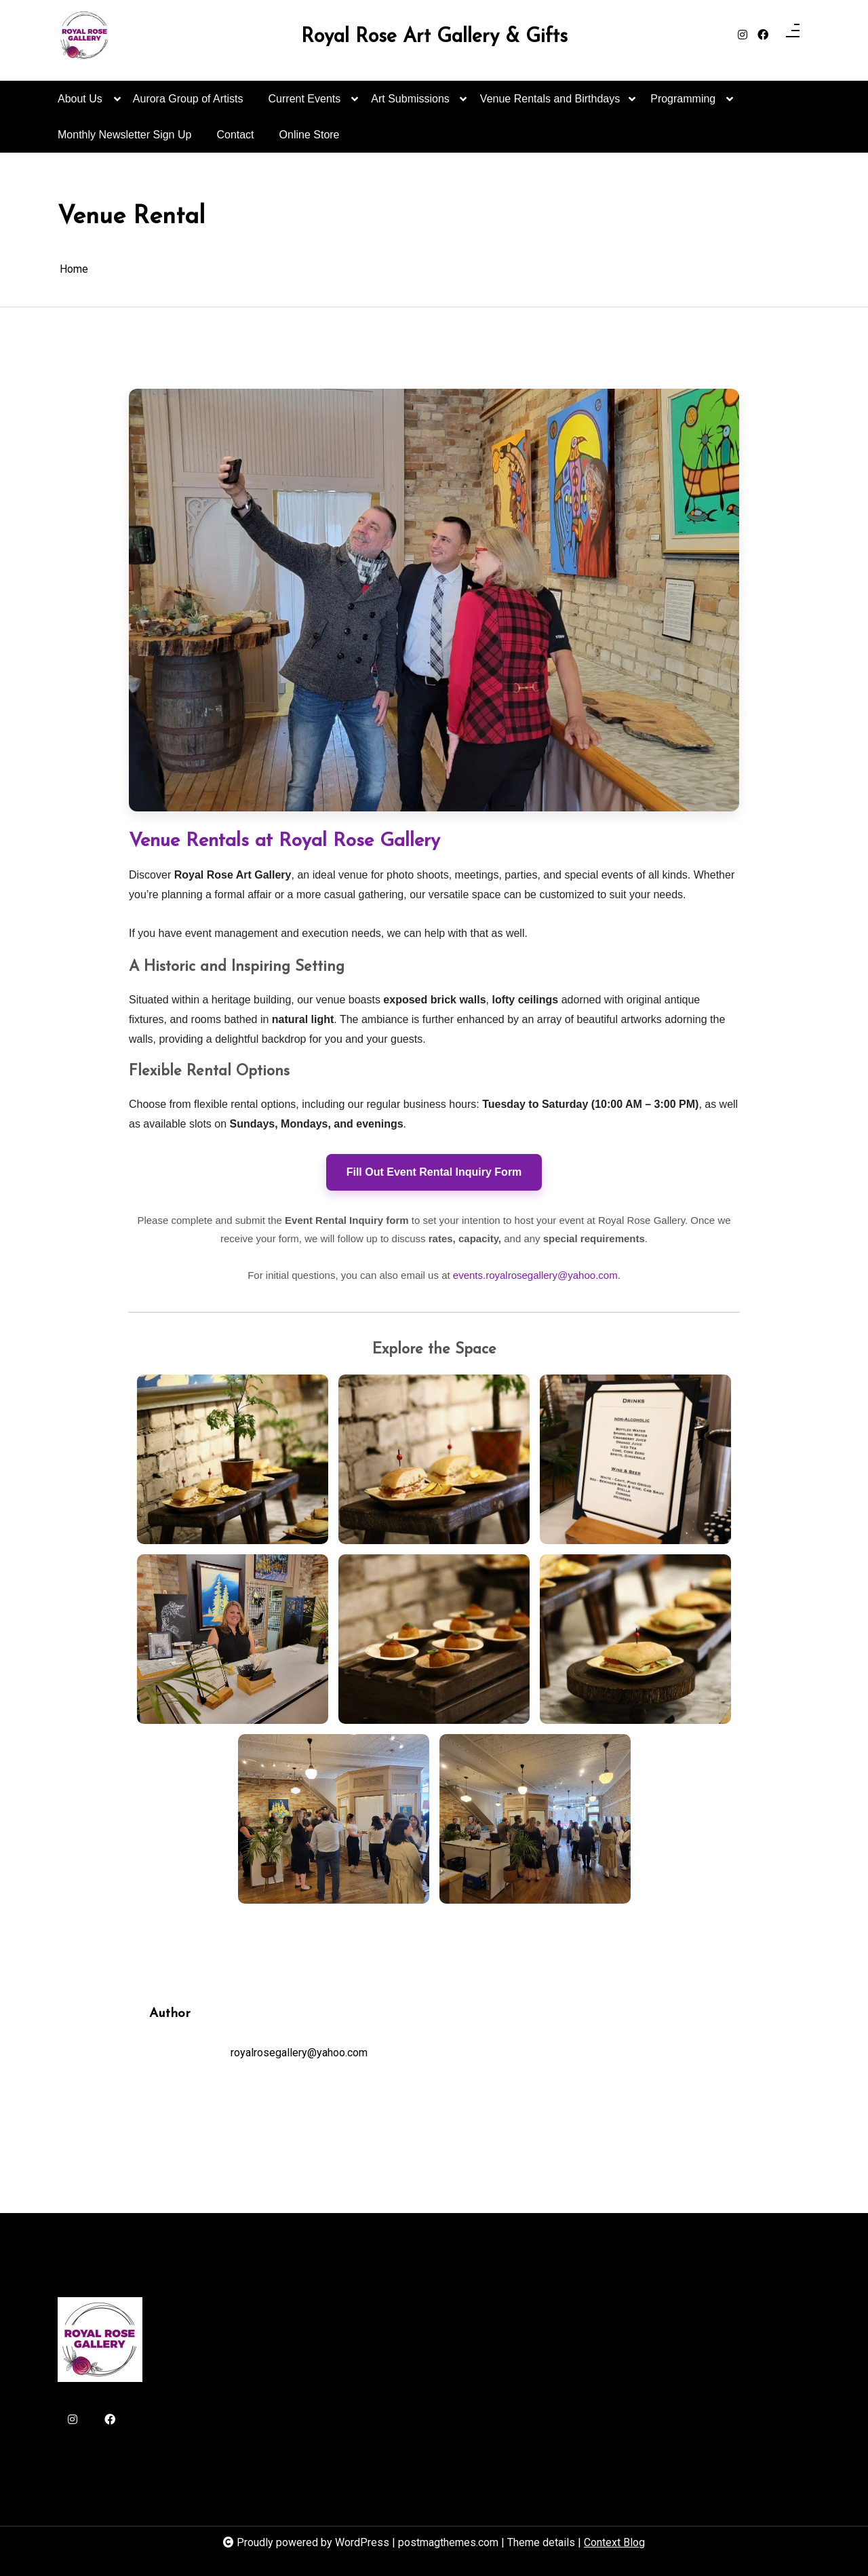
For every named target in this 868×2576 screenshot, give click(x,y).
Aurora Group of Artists (188, 98)
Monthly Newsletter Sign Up (124, 134)
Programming (682, 105)
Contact (235, 134)
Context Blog (614, 2542)
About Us (80, 105)
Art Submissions (410, 105)
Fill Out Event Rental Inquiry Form (434, 1172)
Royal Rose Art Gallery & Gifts (434, 37)
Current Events (305, 105)
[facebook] (762, 35)
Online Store (309, 134)
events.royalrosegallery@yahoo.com (535, 1275)
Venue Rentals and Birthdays (550, 105)
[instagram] (742, 35)
